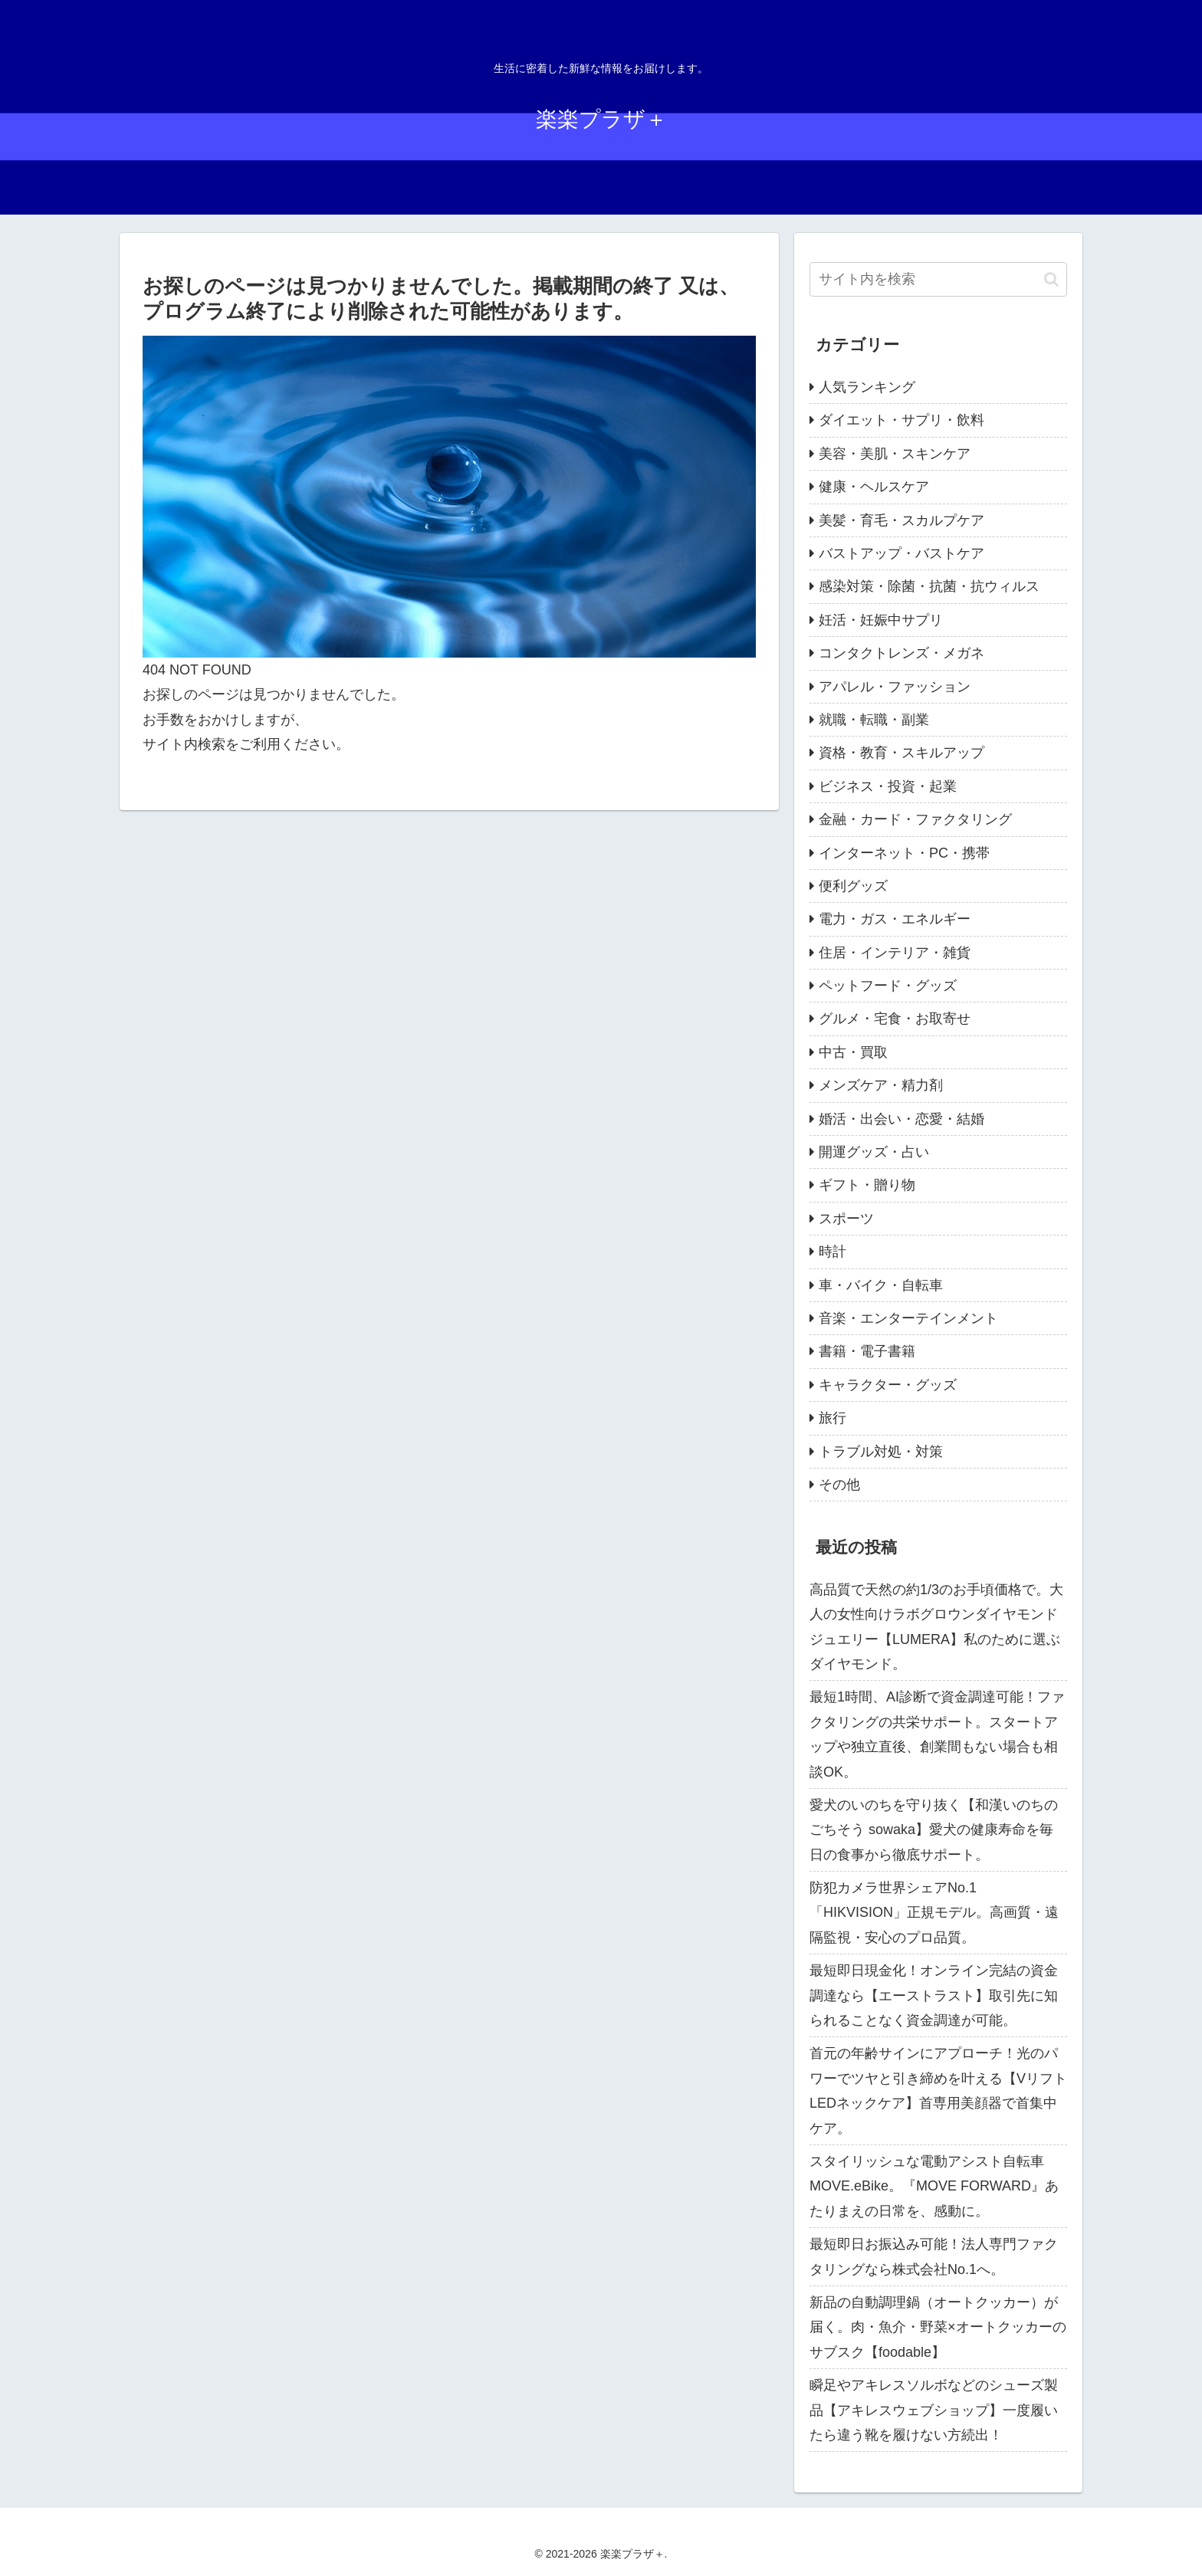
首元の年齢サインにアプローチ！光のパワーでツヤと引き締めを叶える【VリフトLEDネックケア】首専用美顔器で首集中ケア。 (938, 2090)
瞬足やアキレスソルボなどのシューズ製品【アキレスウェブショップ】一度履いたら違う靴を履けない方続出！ (934, 2410)
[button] (1051, 279)
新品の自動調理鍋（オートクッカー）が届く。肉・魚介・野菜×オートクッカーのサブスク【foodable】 (938, 2327)
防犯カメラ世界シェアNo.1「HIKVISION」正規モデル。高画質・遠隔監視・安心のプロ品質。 (934, 1912)
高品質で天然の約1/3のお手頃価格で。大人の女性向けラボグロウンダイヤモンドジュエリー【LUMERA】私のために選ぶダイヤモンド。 (936, 1627)
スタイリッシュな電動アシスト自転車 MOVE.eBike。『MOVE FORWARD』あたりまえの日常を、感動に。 (934, 2186)
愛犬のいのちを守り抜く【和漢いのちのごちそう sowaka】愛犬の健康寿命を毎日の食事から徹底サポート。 (934, 1829)
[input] (938, 279)
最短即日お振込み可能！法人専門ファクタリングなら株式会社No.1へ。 (934, 2256)
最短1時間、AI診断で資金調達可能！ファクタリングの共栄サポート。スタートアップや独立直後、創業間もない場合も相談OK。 (937, 1734)
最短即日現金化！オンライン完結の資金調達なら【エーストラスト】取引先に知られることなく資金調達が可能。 (934, 1995)
